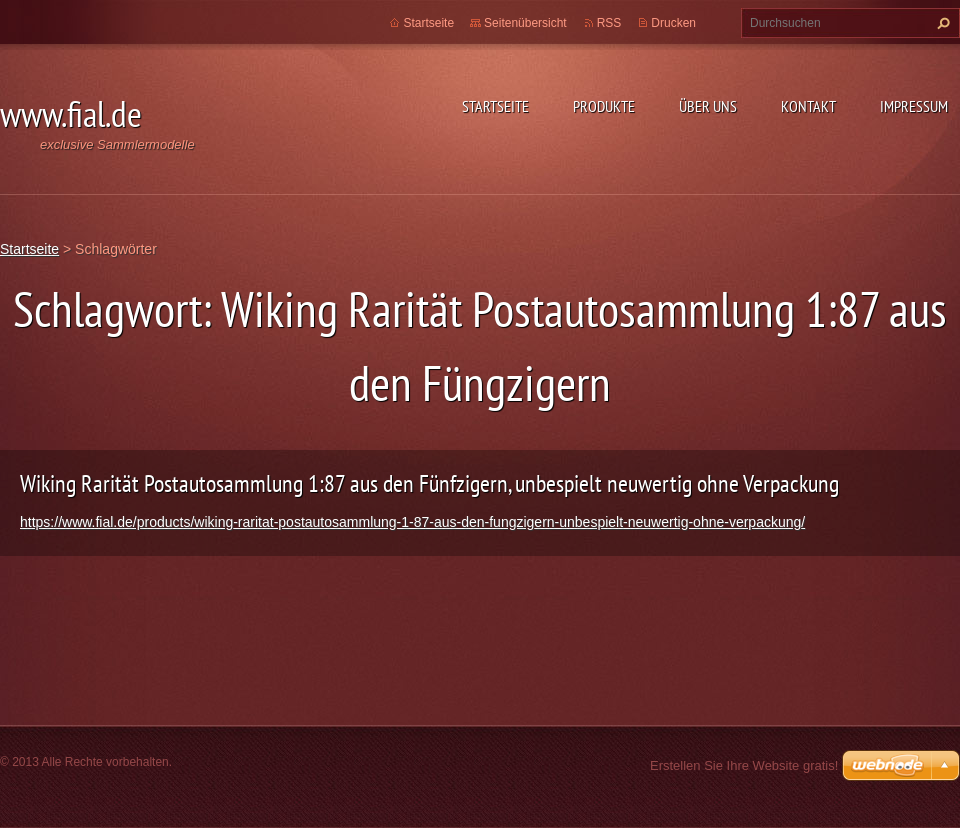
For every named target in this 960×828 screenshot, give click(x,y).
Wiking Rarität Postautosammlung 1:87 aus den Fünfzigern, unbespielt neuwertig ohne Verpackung (429, 483)
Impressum (914, 106)
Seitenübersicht (525, 23)
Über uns (708, 106)
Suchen (941, 23)
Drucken (673, 23)
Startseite (495, 106)
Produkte (604, 106)
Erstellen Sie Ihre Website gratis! (744, 765)
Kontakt (808, 106)
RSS (609, 23)
